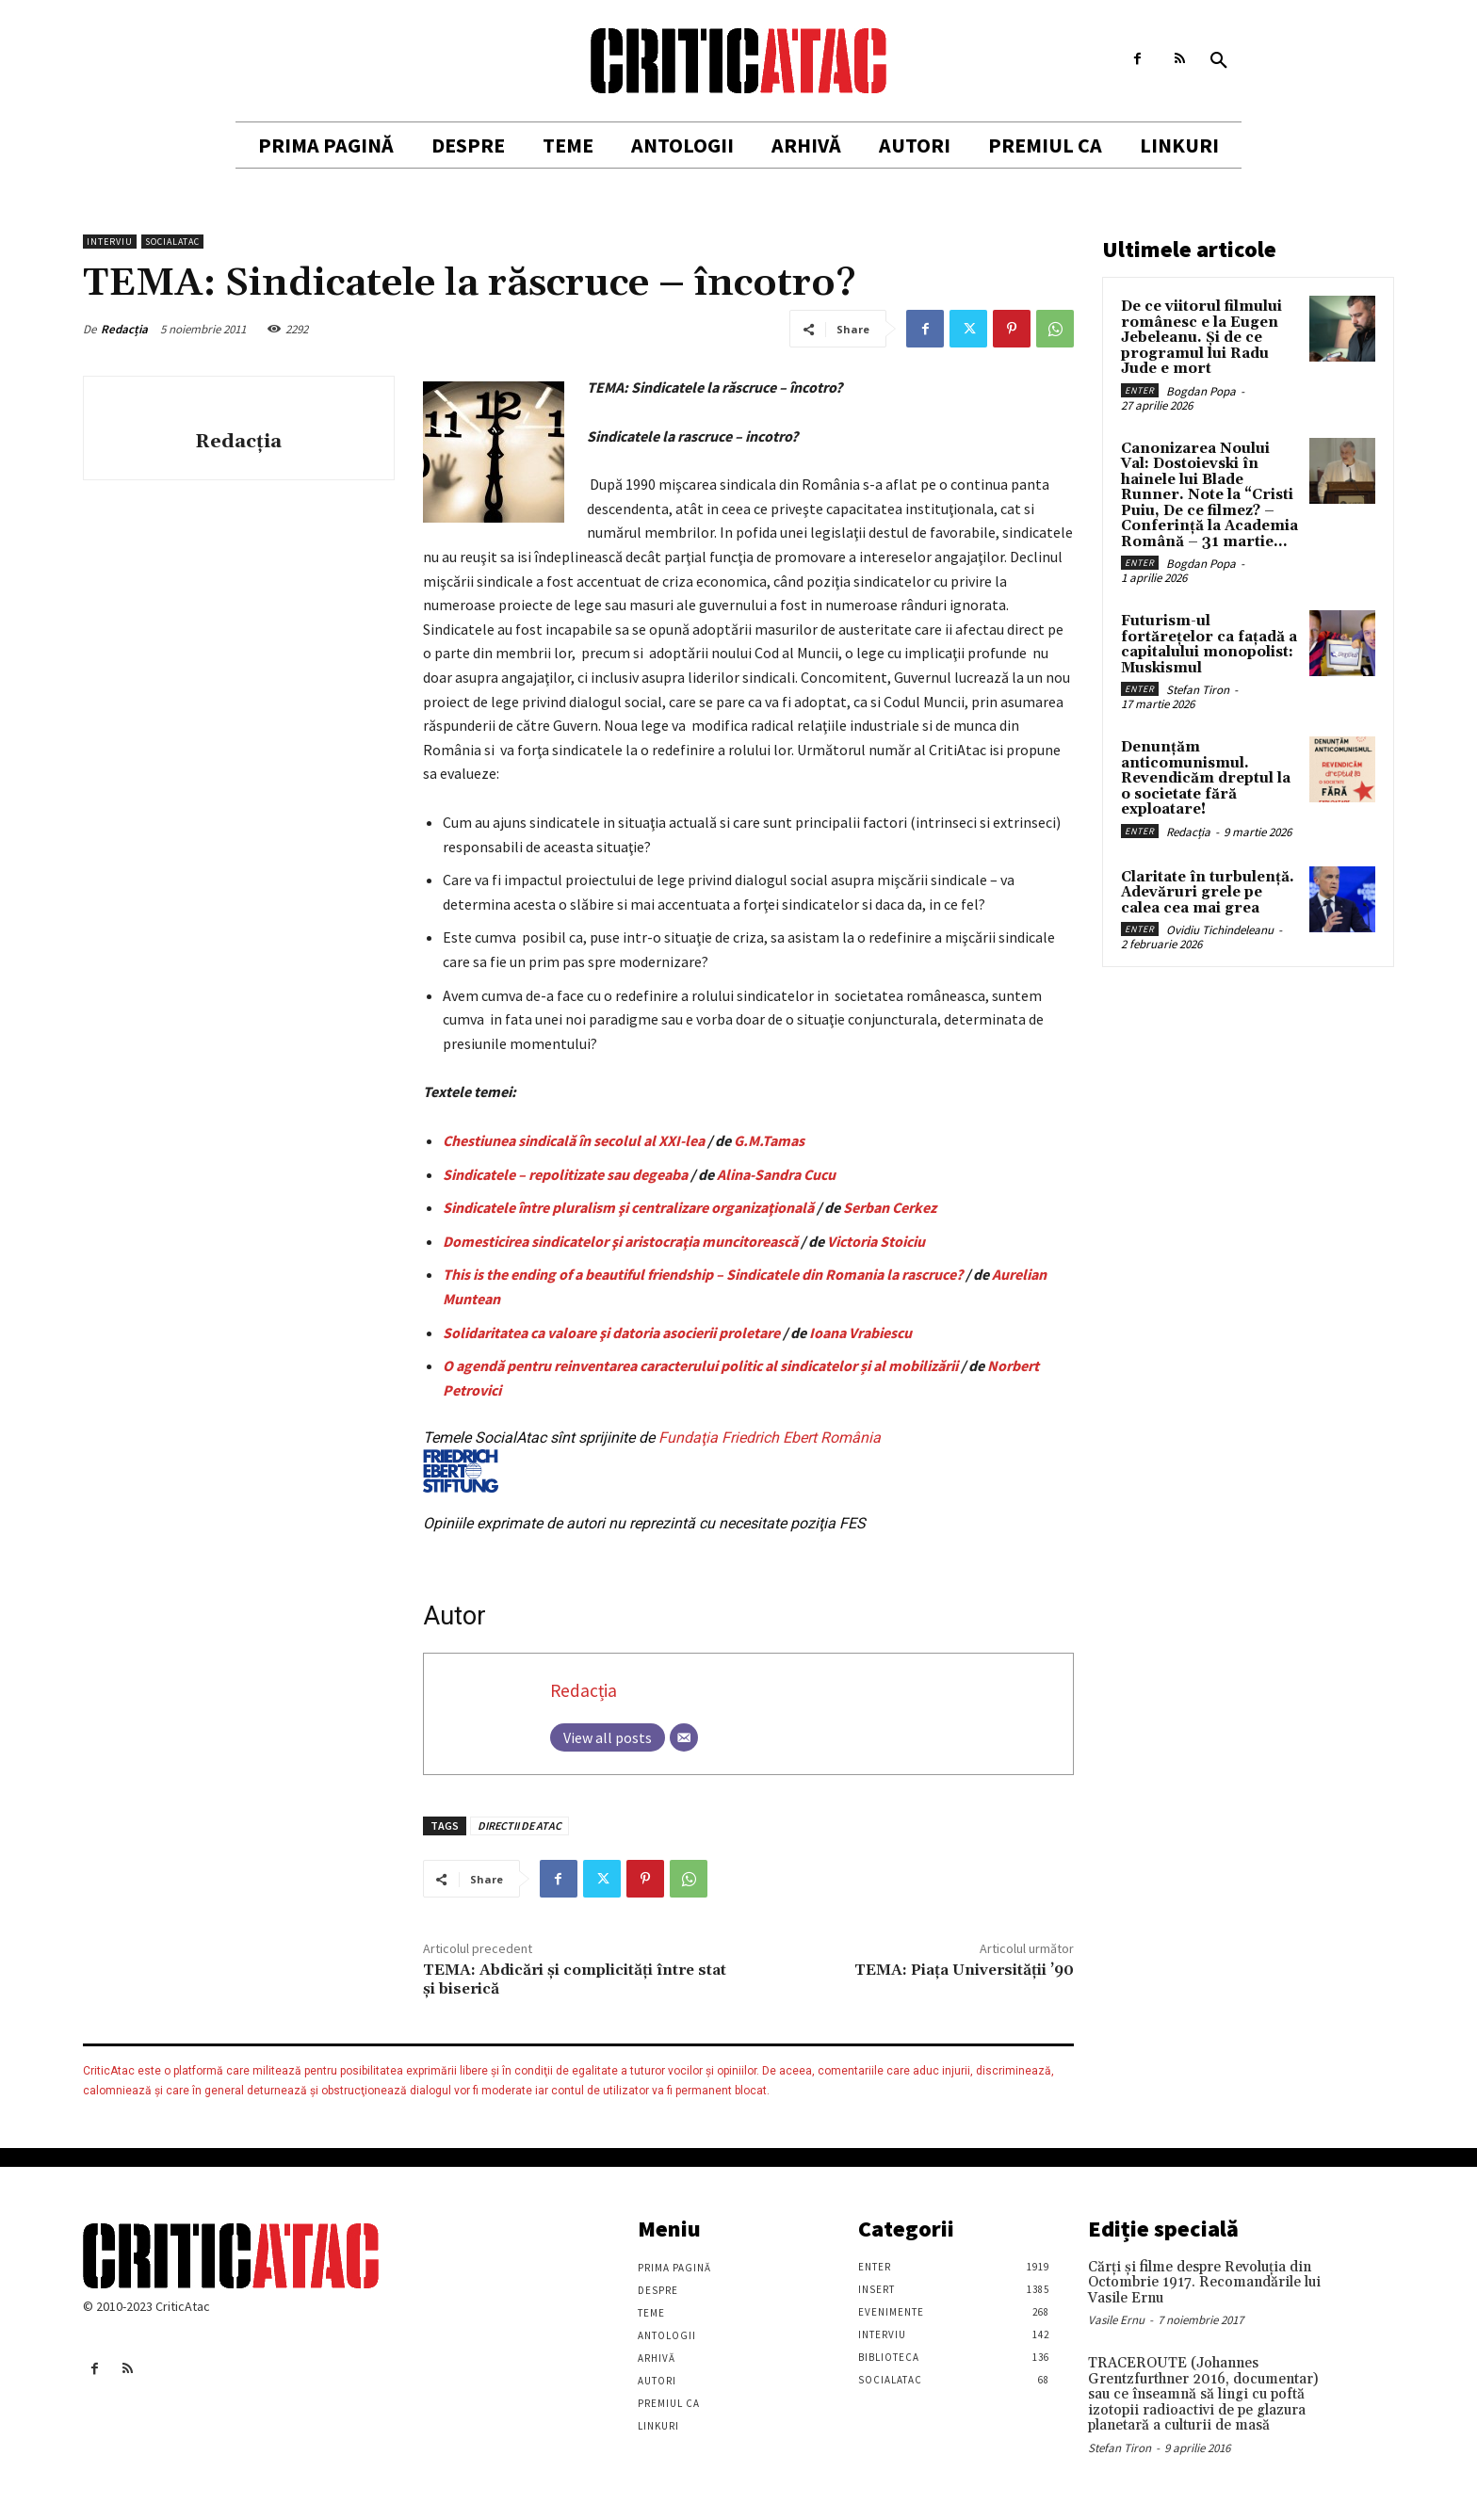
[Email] (684, 1737)
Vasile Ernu (1116, 2320)
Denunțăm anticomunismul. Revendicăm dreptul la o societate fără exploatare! (1205, 778)
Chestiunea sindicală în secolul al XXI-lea (574, 1140)
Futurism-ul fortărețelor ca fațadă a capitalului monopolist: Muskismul (1209, 644)
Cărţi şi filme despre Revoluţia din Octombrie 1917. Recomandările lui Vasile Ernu (1204, 2282)
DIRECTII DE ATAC (519, 1825)
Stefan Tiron (1197, 690)
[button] (1219, 61)
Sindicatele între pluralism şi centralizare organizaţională (628, 1207)
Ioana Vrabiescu (860, 1332)
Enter (1140, 390)
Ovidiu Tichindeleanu (1220, 930)
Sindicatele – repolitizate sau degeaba (565, 1174)
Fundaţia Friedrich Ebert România (652, 1461)
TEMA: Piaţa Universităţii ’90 (964, 1970)
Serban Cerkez (889, 1207)
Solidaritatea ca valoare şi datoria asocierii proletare (611, 1332)
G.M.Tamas (769, 1140)
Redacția (124, 329)
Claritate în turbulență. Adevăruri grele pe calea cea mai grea (1207, 892)
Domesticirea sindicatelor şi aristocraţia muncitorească (620, 1241)
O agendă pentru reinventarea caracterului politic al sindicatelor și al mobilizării (700, 1365)
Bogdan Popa (1201, 391)
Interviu (110, 241)
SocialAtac (172, 241)
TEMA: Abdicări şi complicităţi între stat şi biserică (574, 1979)
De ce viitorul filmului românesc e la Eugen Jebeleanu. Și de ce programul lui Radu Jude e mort (1201, 338)
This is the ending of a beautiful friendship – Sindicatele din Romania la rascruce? (703, 1274)
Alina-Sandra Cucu (776, 1174)
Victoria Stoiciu (876, 1241)
